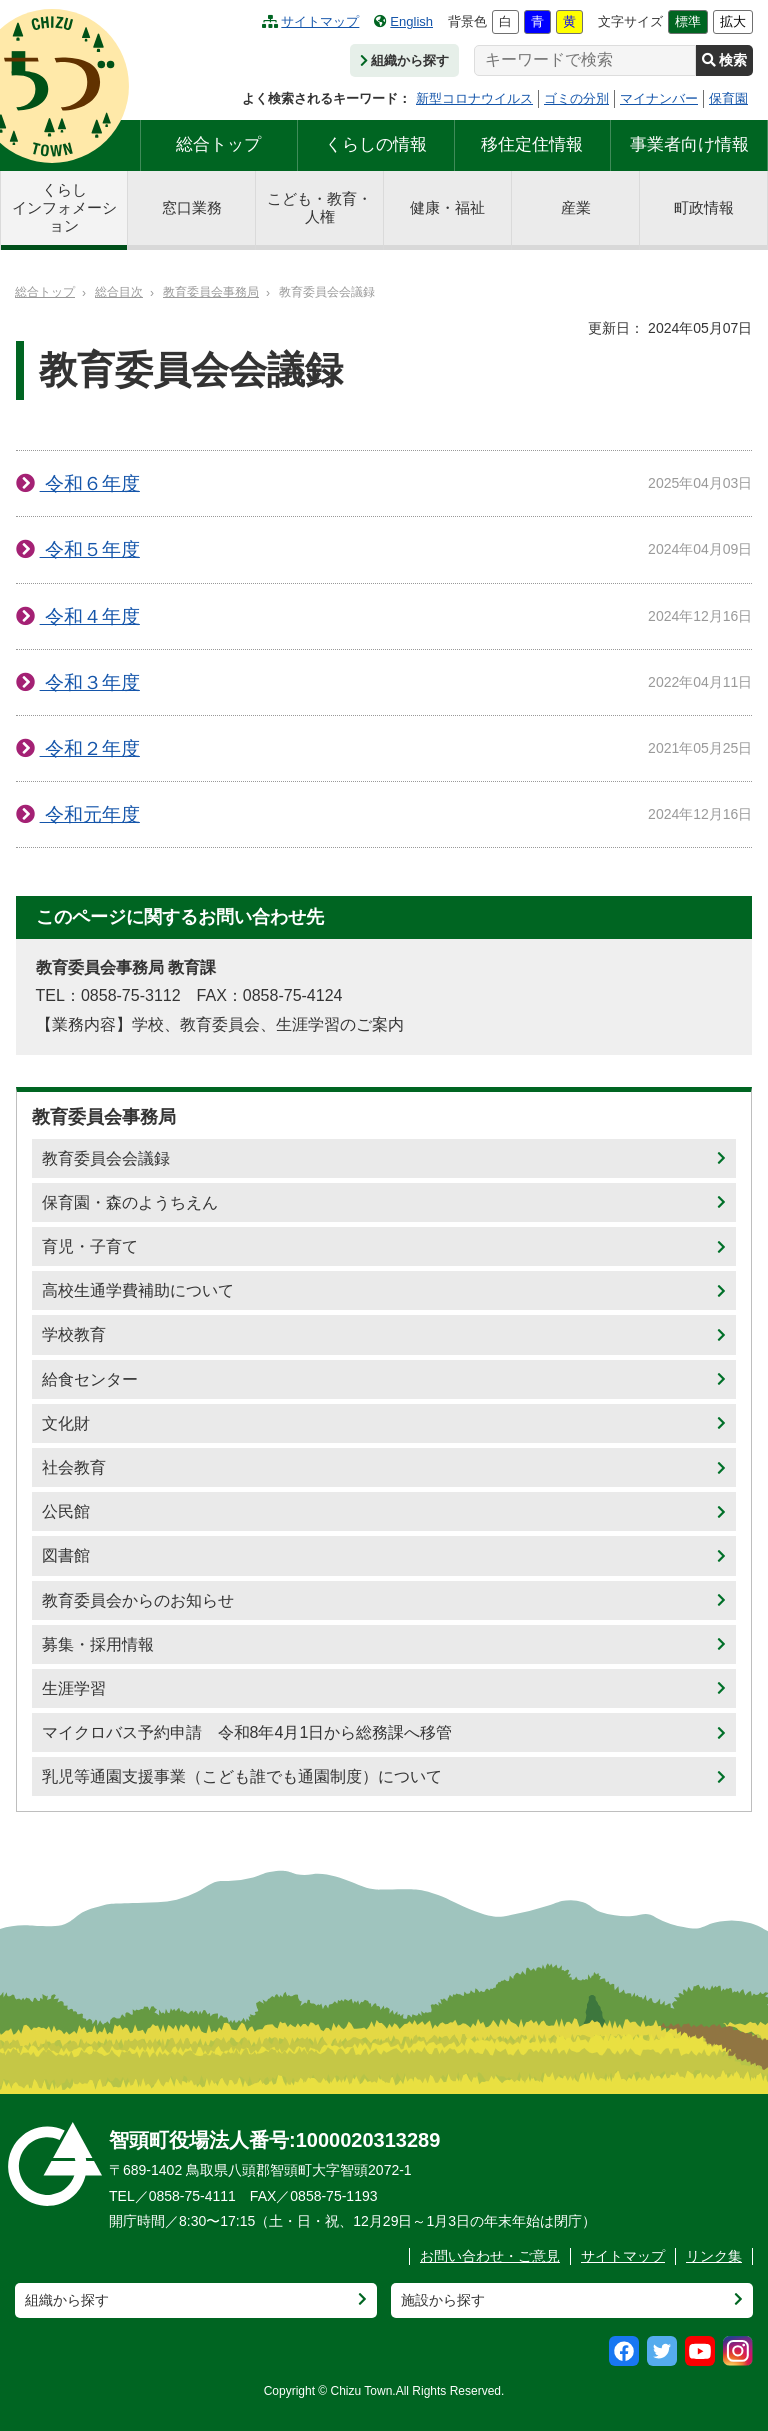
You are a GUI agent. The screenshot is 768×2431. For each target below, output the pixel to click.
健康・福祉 (447, 207)
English (403, 21)
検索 (724, 60)
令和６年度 (90, 483)
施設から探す (443, 2300)
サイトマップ (310, 21)
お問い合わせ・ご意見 (490, 2256)
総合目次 (119, 292)
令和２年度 (90, 748)
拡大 (733, 21)
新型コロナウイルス (474, 98)
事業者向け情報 (689, 144)
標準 (688, 21)
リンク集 (714, 2256)
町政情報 (704, 207)
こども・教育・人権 (319, 207)
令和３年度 (90, 682)
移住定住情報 (532, 144)
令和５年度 (90, 549)
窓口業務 (192, 207)
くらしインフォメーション (64, 207)
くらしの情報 (376, 144)
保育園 (728, 98)
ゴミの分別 (576, 98)
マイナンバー (659, 98)
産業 (576, 207)
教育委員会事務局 (211, 292)
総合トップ (218, 144)
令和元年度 (90, 814)
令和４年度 (90, 616)
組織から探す (404, 60)
